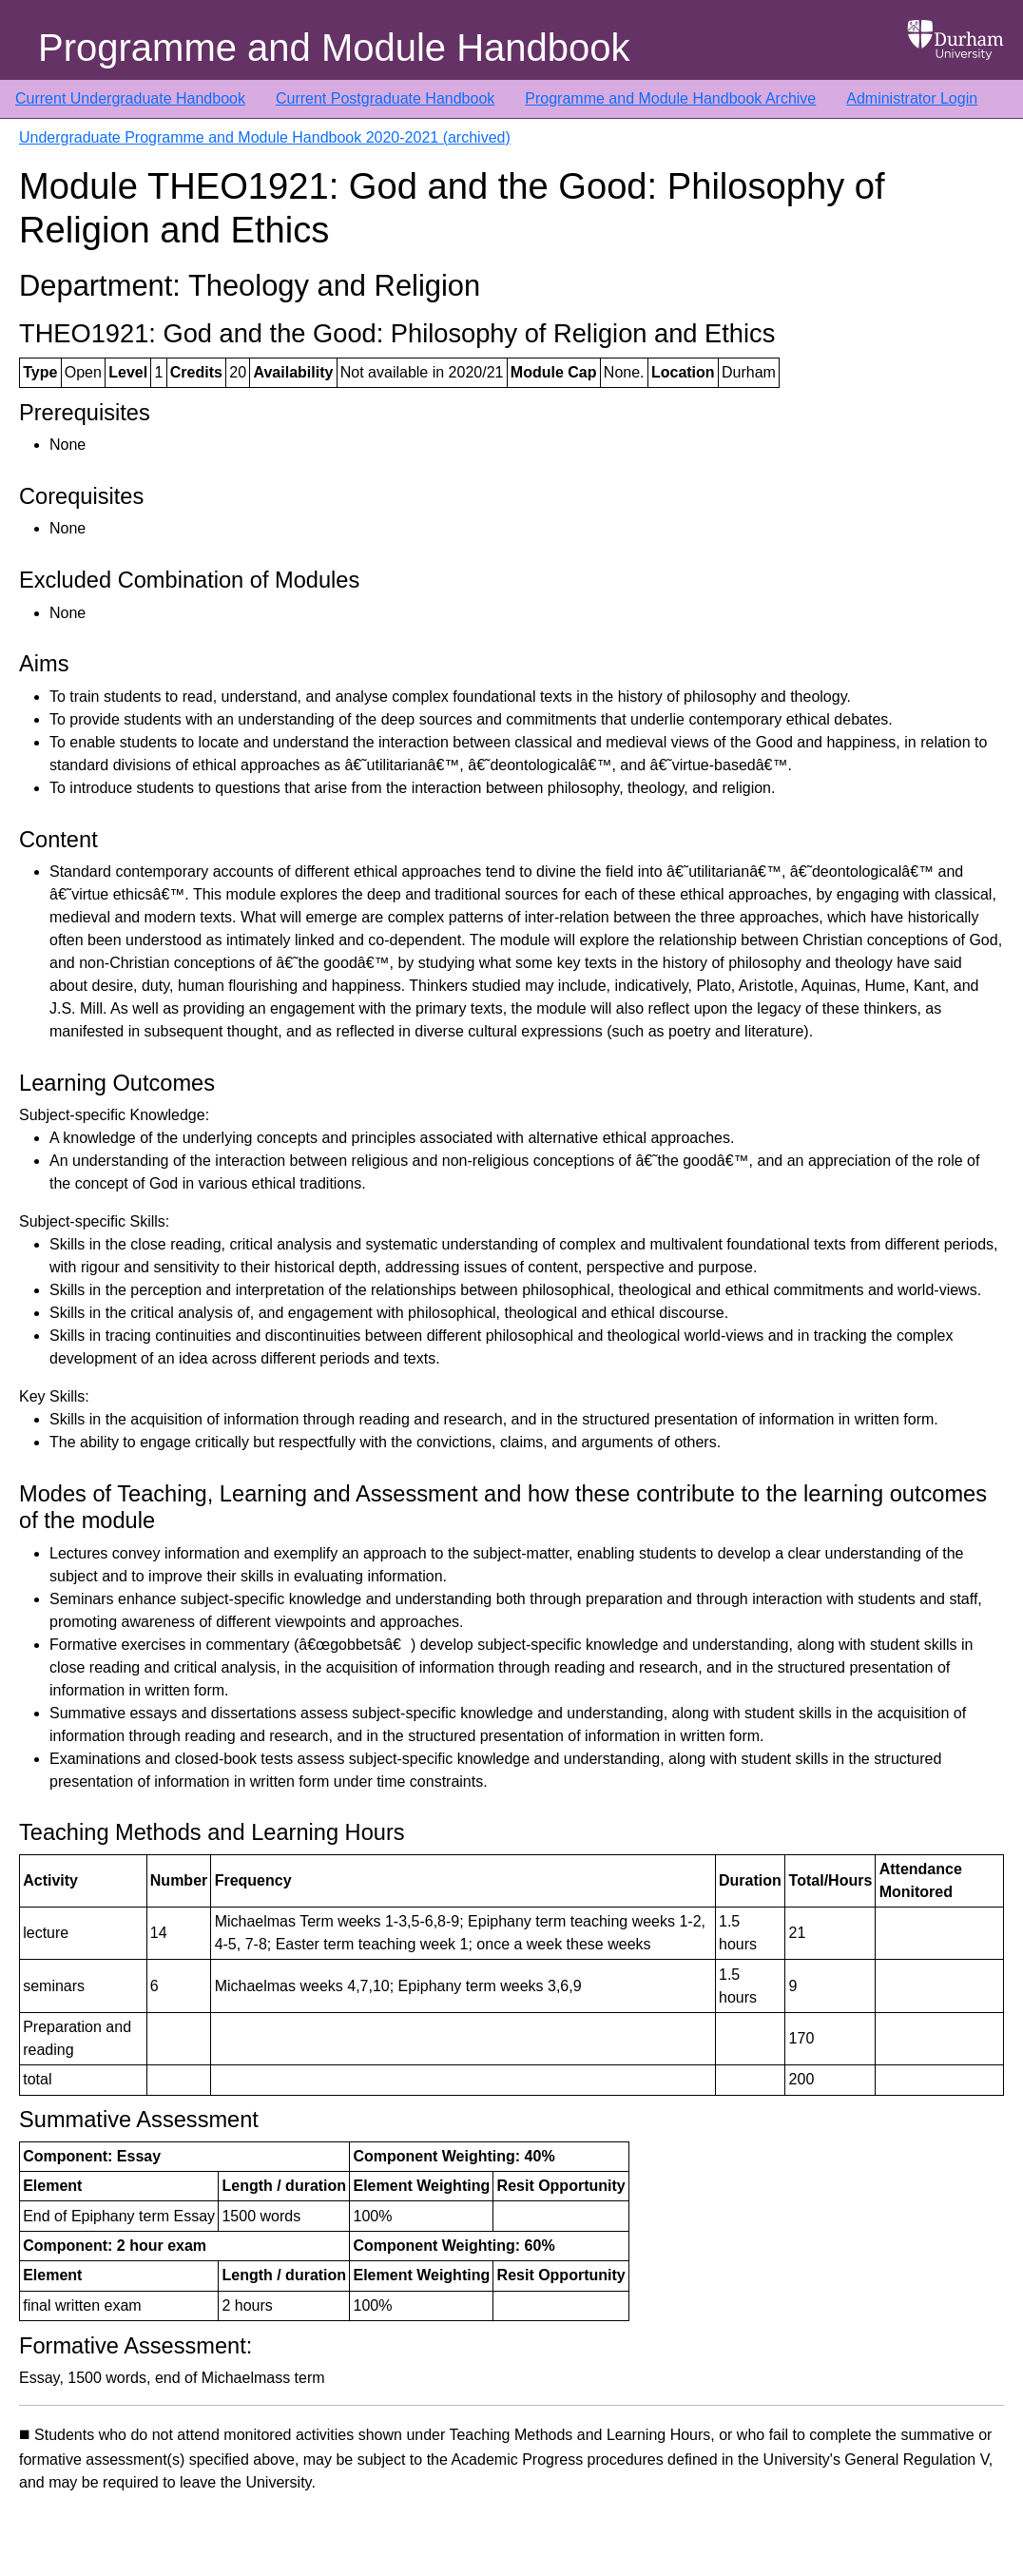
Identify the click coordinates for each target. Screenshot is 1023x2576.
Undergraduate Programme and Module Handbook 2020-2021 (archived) (265, 137)
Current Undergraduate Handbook (130, 98)
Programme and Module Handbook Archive (670, 98)
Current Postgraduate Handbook (385, 98)
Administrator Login (911, 98)
